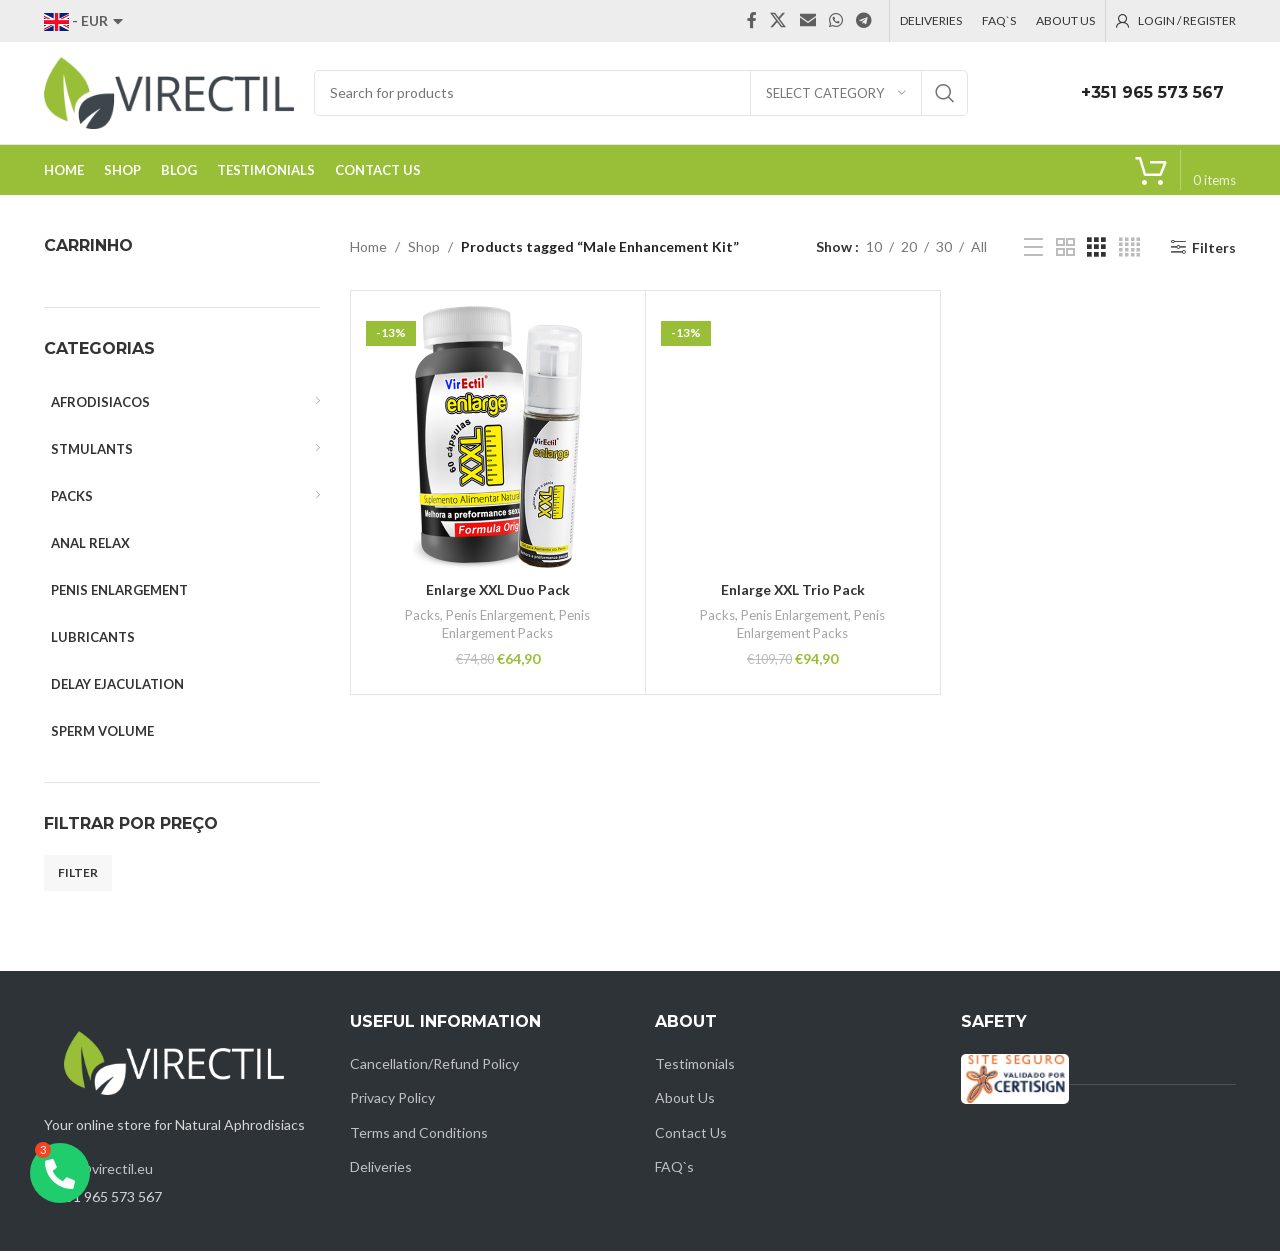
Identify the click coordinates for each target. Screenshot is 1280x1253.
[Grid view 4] (1129, 249)
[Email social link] (807, 21)
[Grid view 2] (1065, 249)
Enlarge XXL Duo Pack (498, 591)
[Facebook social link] (752, 21)
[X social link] (778, 21)
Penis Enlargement (499, 617)
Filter (78, 874)
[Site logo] (169, 92)
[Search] (641, 94)
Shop (424, 248)
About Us (685, 1099)
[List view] (1033, 249)
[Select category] (836, 94)
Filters (1214, 249)
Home (368, 248)
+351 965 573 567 (1152, 93)
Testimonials (695, 1065)
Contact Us (691, 1134)
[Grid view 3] (1096, 249)
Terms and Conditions (419, 1134)
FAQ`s (674, 1168)
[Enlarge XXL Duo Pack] (498, 440)
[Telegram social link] (864, 21)
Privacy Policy (392, 1099)
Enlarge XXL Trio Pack (793, 591)
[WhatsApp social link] (835, 21)
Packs (422, 617)
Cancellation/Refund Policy (434, 1065)
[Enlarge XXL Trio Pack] (793, 440)
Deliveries (381, 1168)
